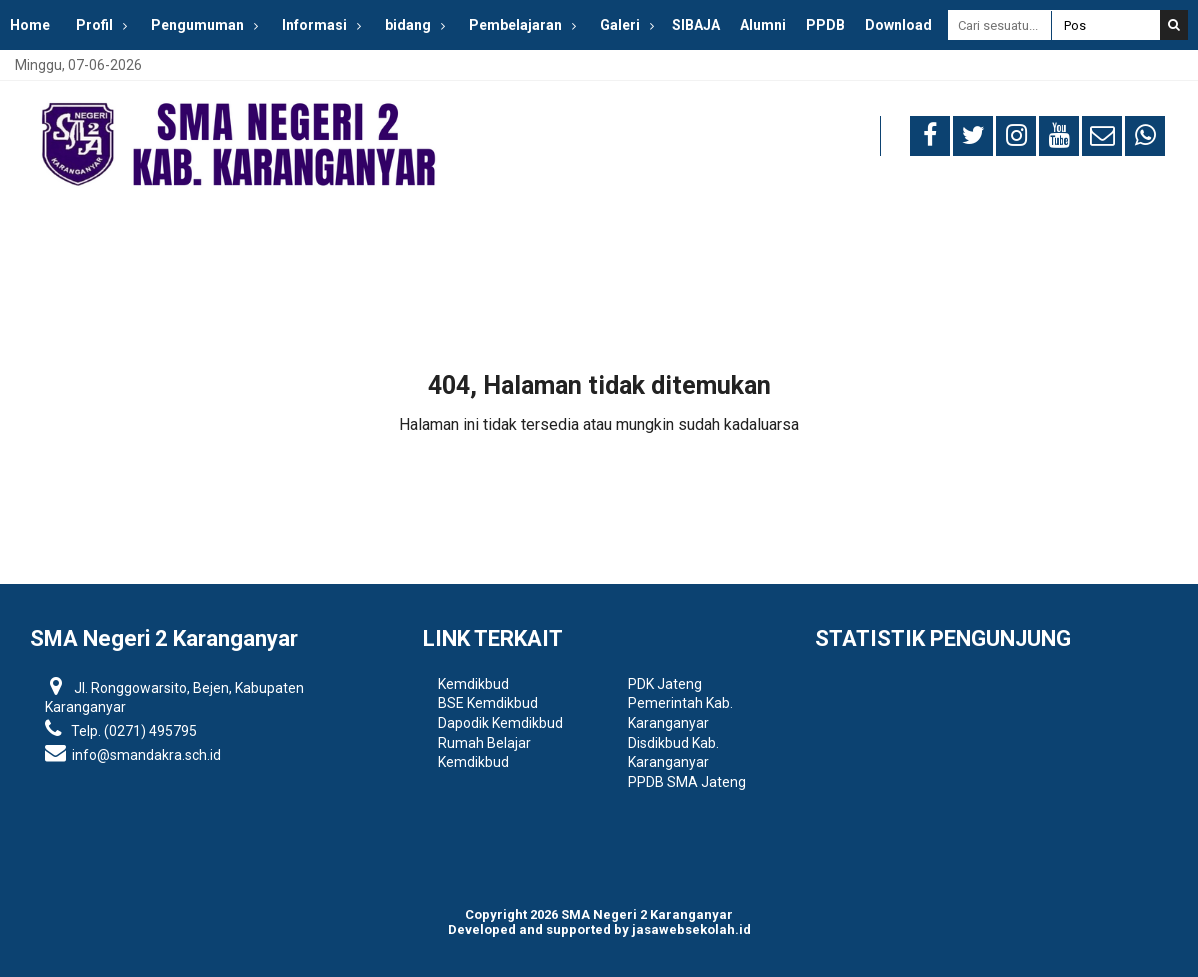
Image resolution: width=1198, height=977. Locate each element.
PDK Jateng (665, 684)
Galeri (620, 25)
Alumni (763, 25)
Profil (94, 25)
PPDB (825, 25)
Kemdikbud (473, 684)
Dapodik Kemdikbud (500, 723)
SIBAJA (696, 25)
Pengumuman (197, 25)
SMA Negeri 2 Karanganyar (647, 914)
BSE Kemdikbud (488, 703)
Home (30, 25)
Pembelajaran (515, 25)
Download (898, 25)
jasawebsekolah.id (691, 929)
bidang (408, 25)
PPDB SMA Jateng (687, 782)
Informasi (314, 25)
